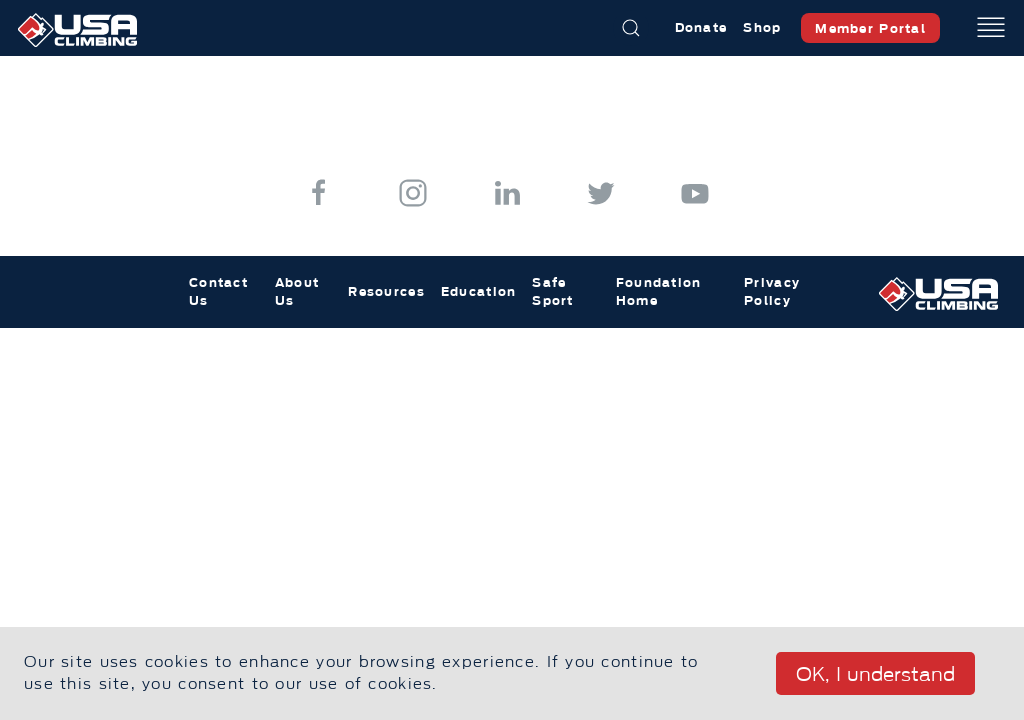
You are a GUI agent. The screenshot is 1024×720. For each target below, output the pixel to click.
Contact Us (218, 291)
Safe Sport (552, 291)
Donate (701, 27)
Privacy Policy (772, 291)
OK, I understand (875, 674)
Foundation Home (659, 291)
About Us (297, 291)
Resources (386, 291)
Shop (762, 27)
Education (479, 291)
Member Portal (870, 28)
